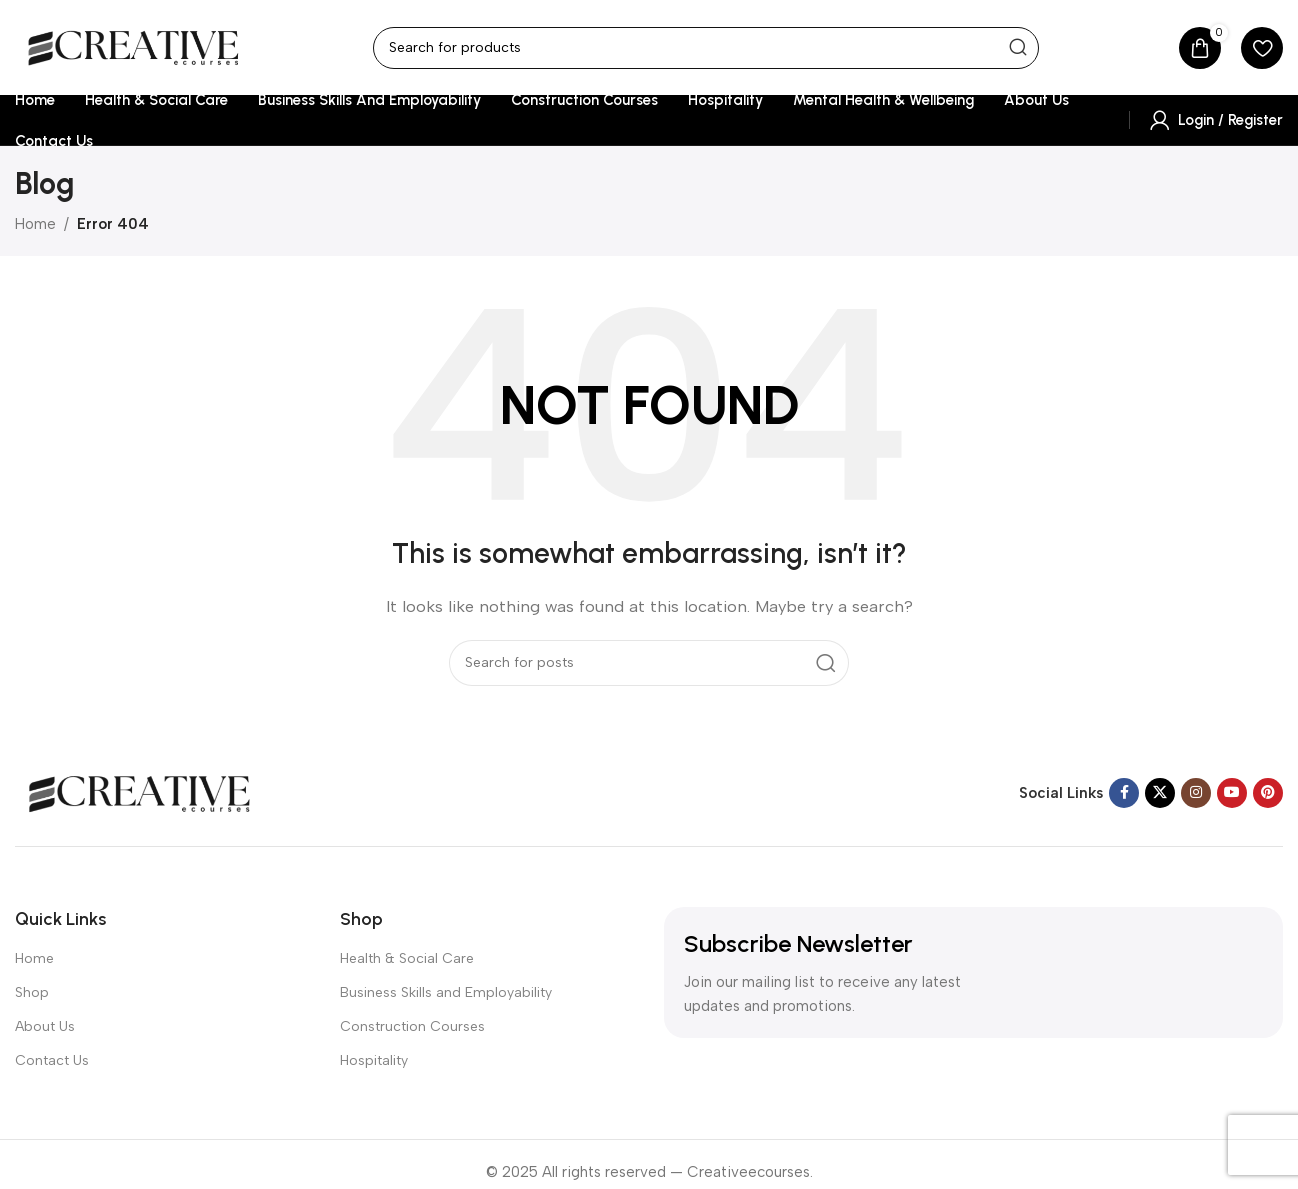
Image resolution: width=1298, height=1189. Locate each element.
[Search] (706, 48)
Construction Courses (412, 1026)
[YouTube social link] (1232, 793)
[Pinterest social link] (1268, 793)
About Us (45, 1026)
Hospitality (374, 1060)
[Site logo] (134, 46)
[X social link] (1160, 793)
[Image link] (140, 792)
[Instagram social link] (1196, 793)
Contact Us (52, 1060)
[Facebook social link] (1124, 793)
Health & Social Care (407, 958)
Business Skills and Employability (446, 992)
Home (35, 224)
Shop (32, 992)
